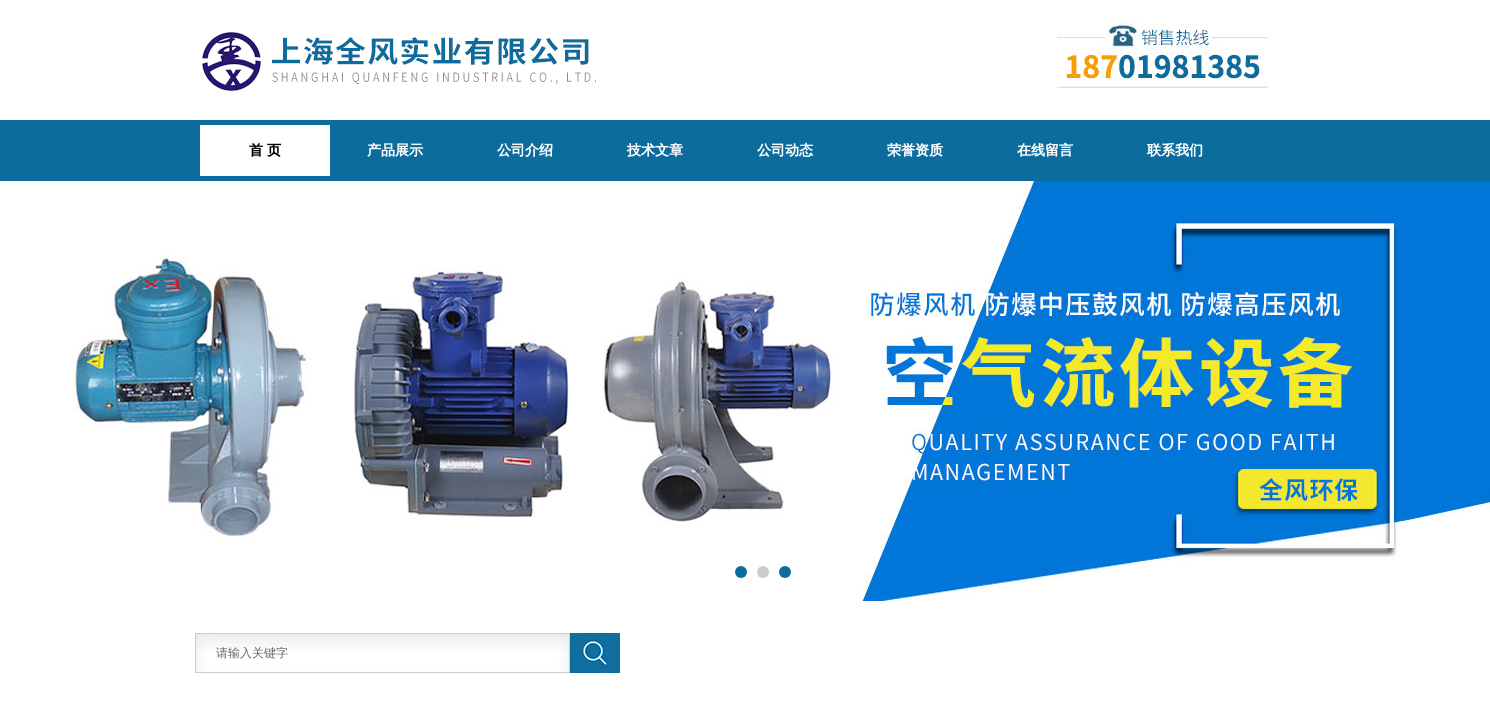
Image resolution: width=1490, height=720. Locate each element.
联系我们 (1175, 150)
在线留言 (1045, 150)
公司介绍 (525, 150)
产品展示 (395, 150)
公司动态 (785, 150)
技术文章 (655, 150)
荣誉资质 (915, 150)
